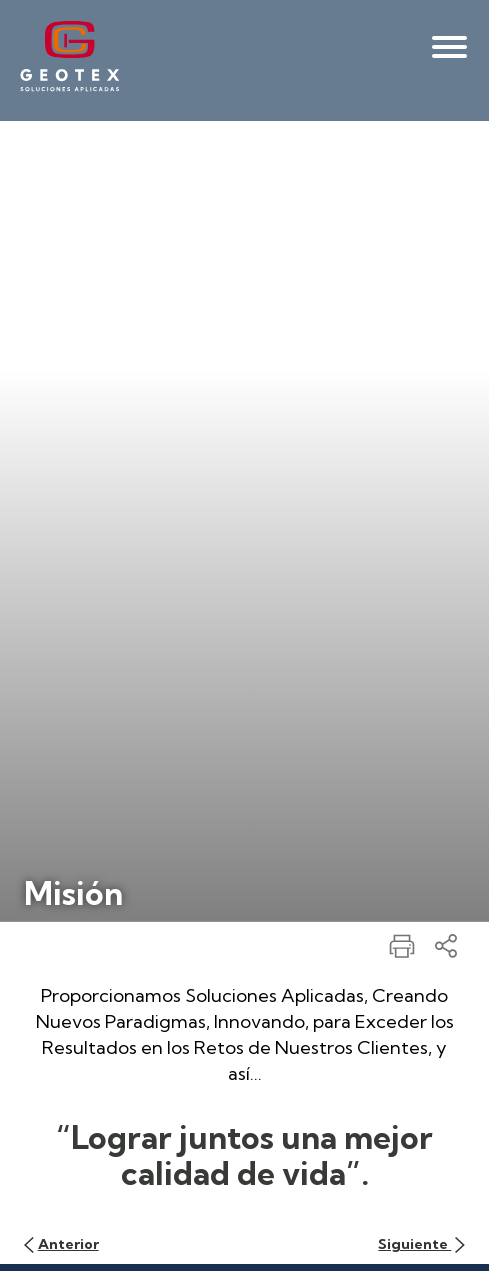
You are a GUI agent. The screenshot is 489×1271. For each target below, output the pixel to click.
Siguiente (421, 1244)
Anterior (61, 1244)
